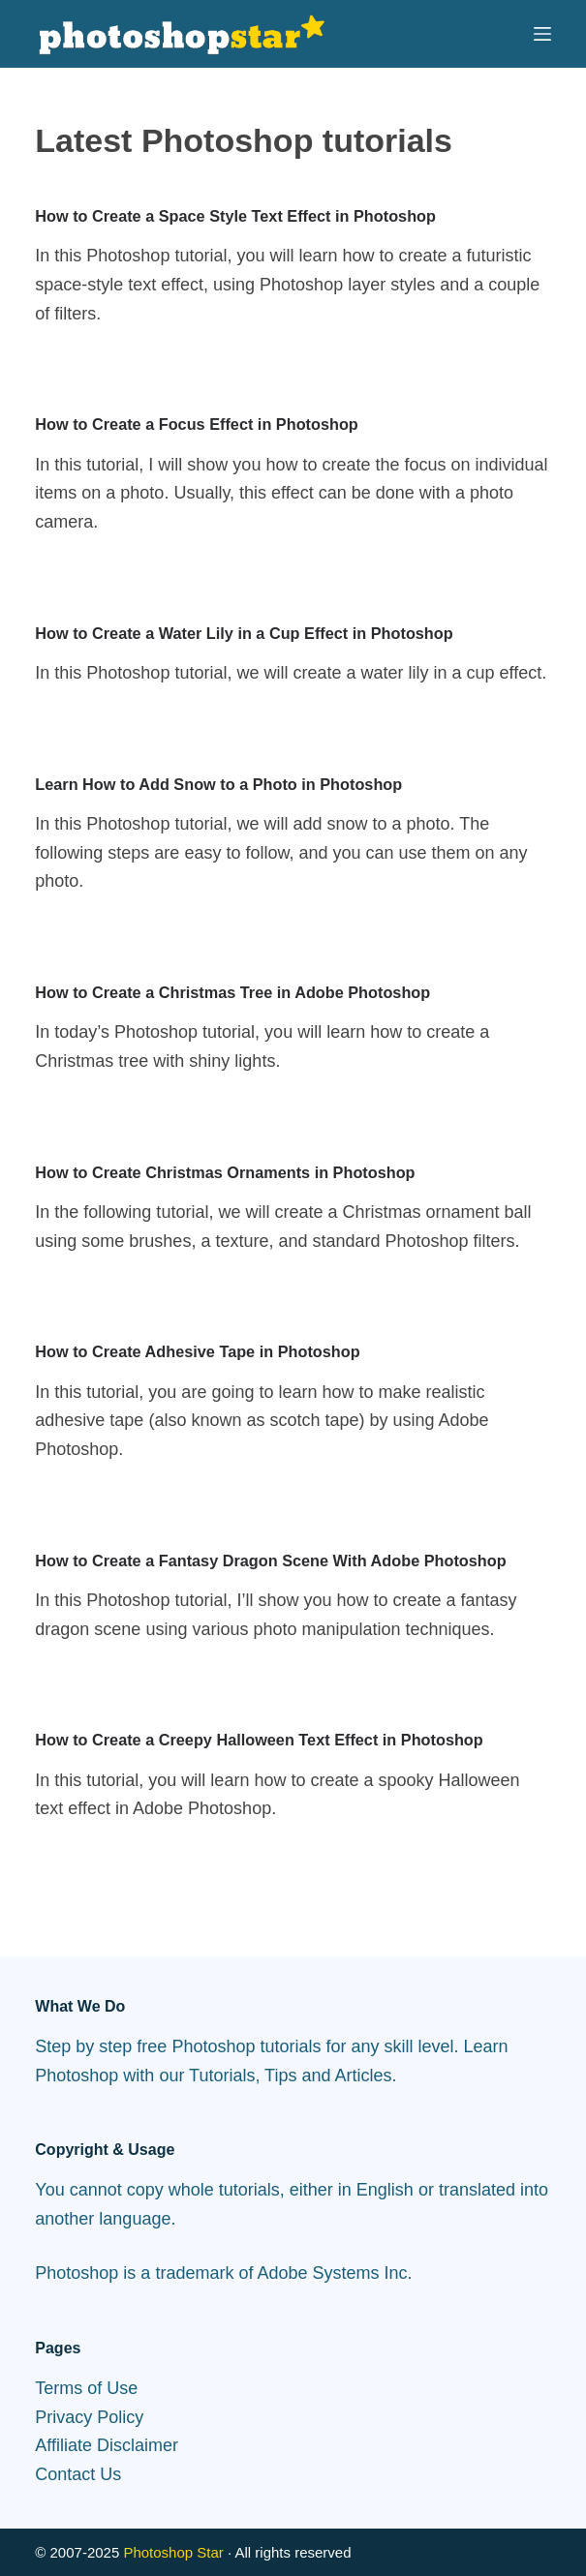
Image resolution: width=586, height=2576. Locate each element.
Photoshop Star (173, 2552)
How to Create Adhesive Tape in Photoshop (197, 1351)
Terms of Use (86, 2388)
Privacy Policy (89, 2417)
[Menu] (542, 34)
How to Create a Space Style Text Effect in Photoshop (235, 216)
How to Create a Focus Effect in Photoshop (196, 424)
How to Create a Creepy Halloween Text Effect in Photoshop (258, 1739)
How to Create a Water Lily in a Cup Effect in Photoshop (243, 633)
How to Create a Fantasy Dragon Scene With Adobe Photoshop (270, 1560)
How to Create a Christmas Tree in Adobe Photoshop (232, 992)
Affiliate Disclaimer (106, 2445)
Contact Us (78, 2474)
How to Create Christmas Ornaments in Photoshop (225, 1172)
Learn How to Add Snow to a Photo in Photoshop (218, 784)
